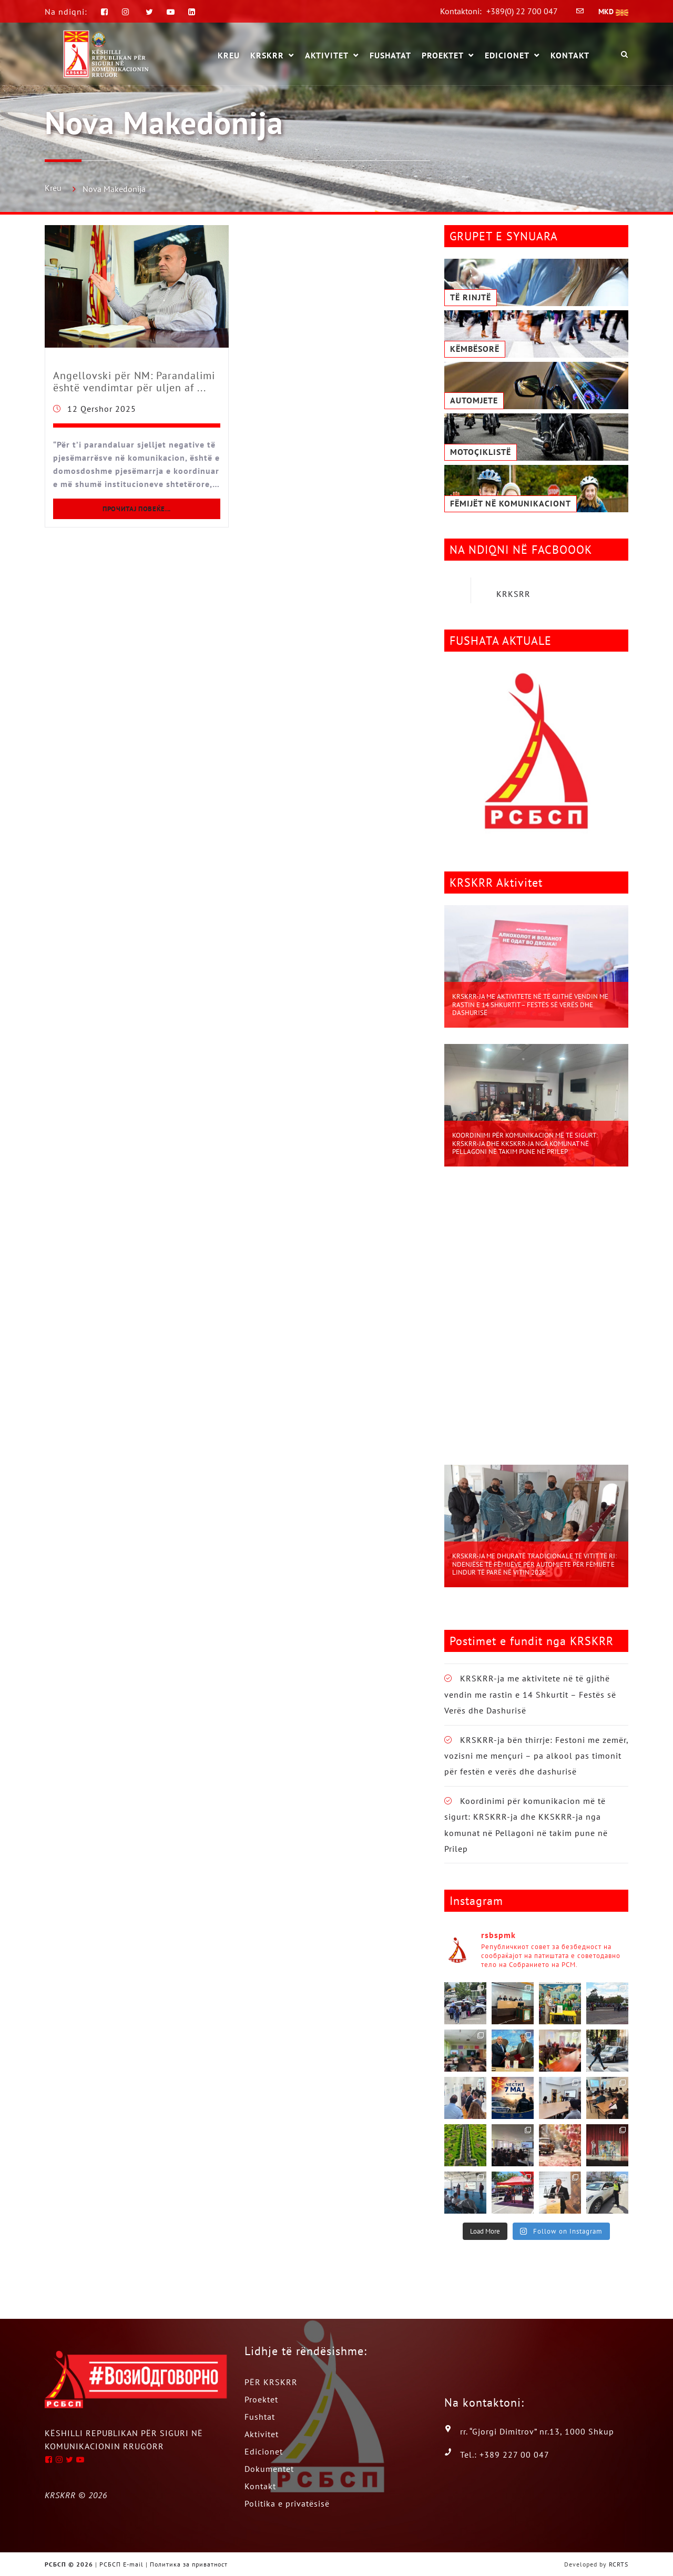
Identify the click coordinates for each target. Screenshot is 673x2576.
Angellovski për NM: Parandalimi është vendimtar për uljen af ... (134, 381)
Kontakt (569, 55)
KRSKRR (267, 56)
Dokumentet (269, 2468)
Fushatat (390, 55)
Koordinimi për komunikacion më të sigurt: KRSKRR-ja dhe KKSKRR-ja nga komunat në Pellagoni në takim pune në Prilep (525, 1143)
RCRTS (618, 2564)
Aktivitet (327, 56)
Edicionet (507, 56)
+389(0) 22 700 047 (522, 11)
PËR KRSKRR (271, 2382)
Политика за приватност (189, 2564)
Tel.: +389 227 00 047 (504, 2454)
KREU (229, 55)
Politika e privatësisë (287, 2503)
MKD (613, 11)
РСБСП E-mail (121, 2564)
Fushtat (259, 2416)
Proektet (443, 56)
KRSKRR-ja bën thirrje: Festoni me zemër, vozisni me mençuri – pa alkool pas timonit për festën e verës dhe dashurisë (536, 1756)
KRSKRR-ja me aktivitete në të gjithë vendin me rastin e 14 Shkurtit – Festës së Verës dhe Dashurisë (530, 1004)
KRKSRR (513, 594)
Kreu (53, 187)
